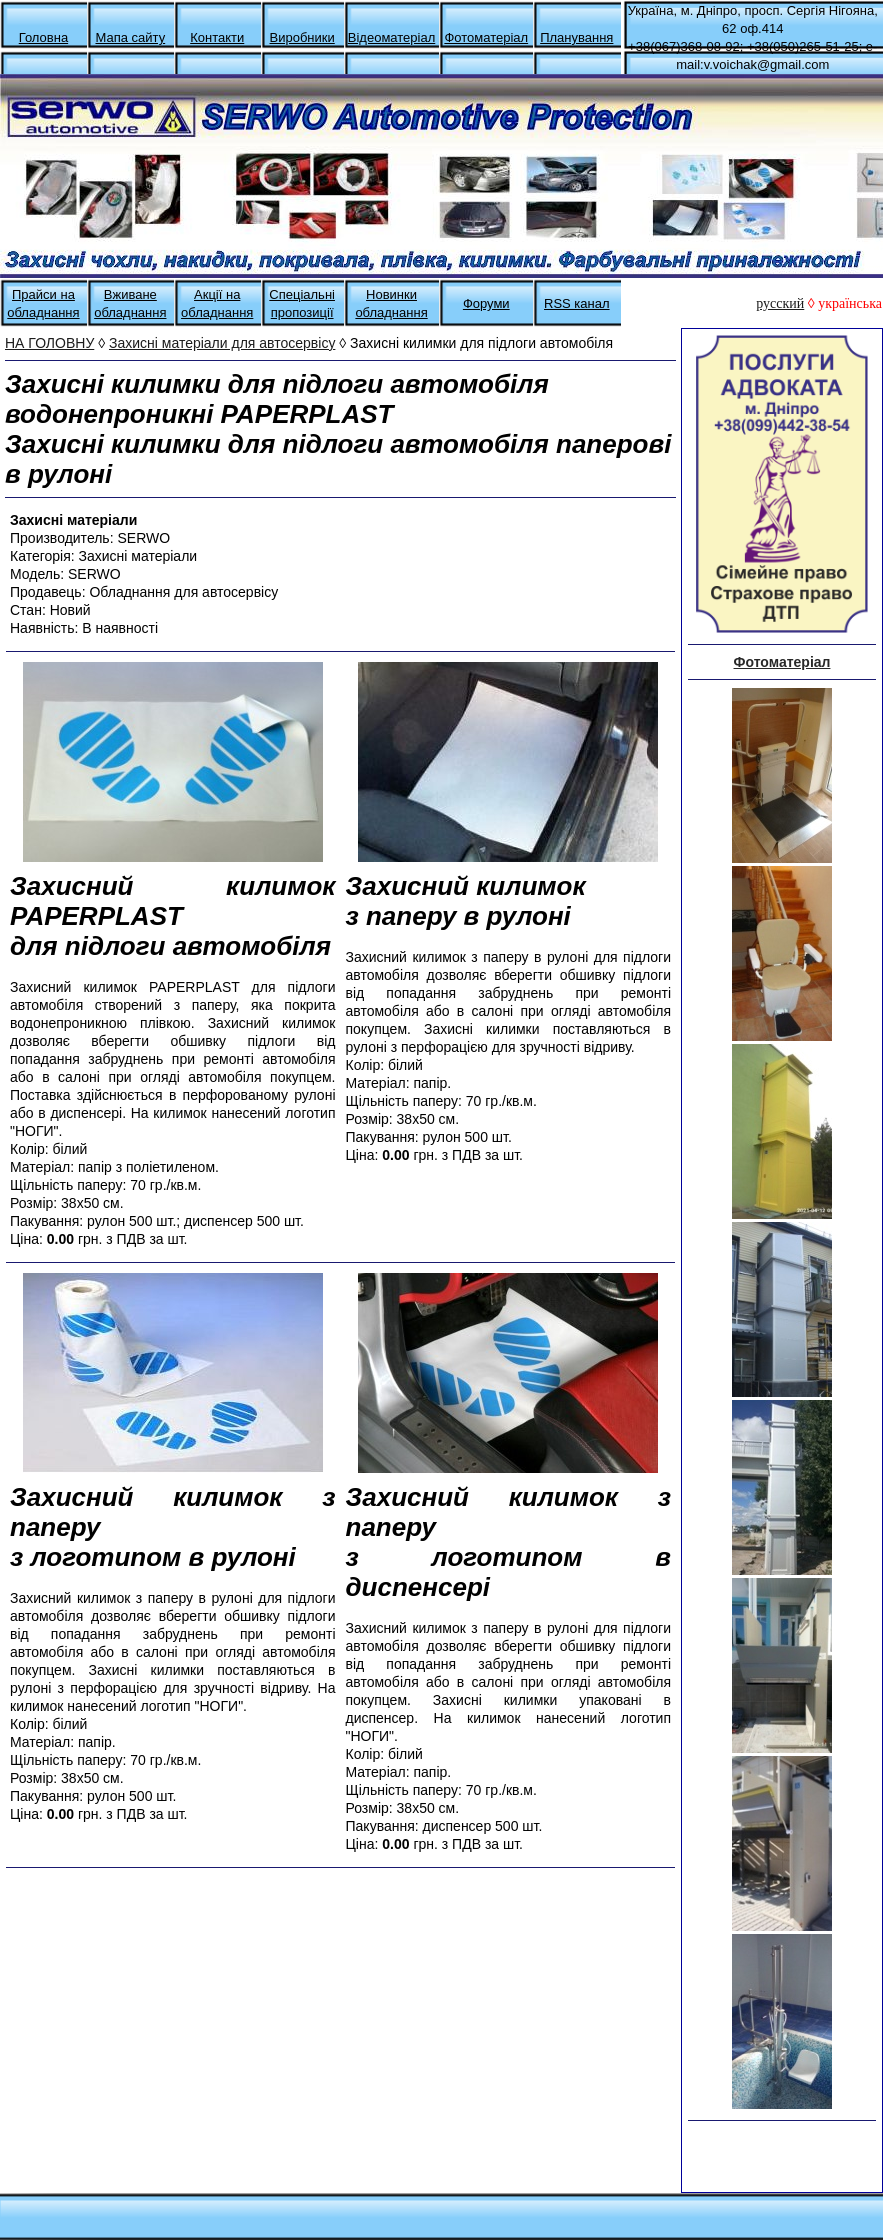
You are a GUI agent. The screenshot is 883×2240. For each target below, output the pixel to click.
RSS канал (577, 303)
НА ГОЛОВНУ (49, 343)
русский (780, 303)
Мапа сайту (130, 37)
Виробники (302, 37)
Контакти (217, 37)
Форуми (486, 303)
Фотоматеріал (486, 37)
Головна (43, 37)
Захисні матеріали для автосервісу (222, 343)
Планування (576, 37)
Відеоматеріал (391, 37)
